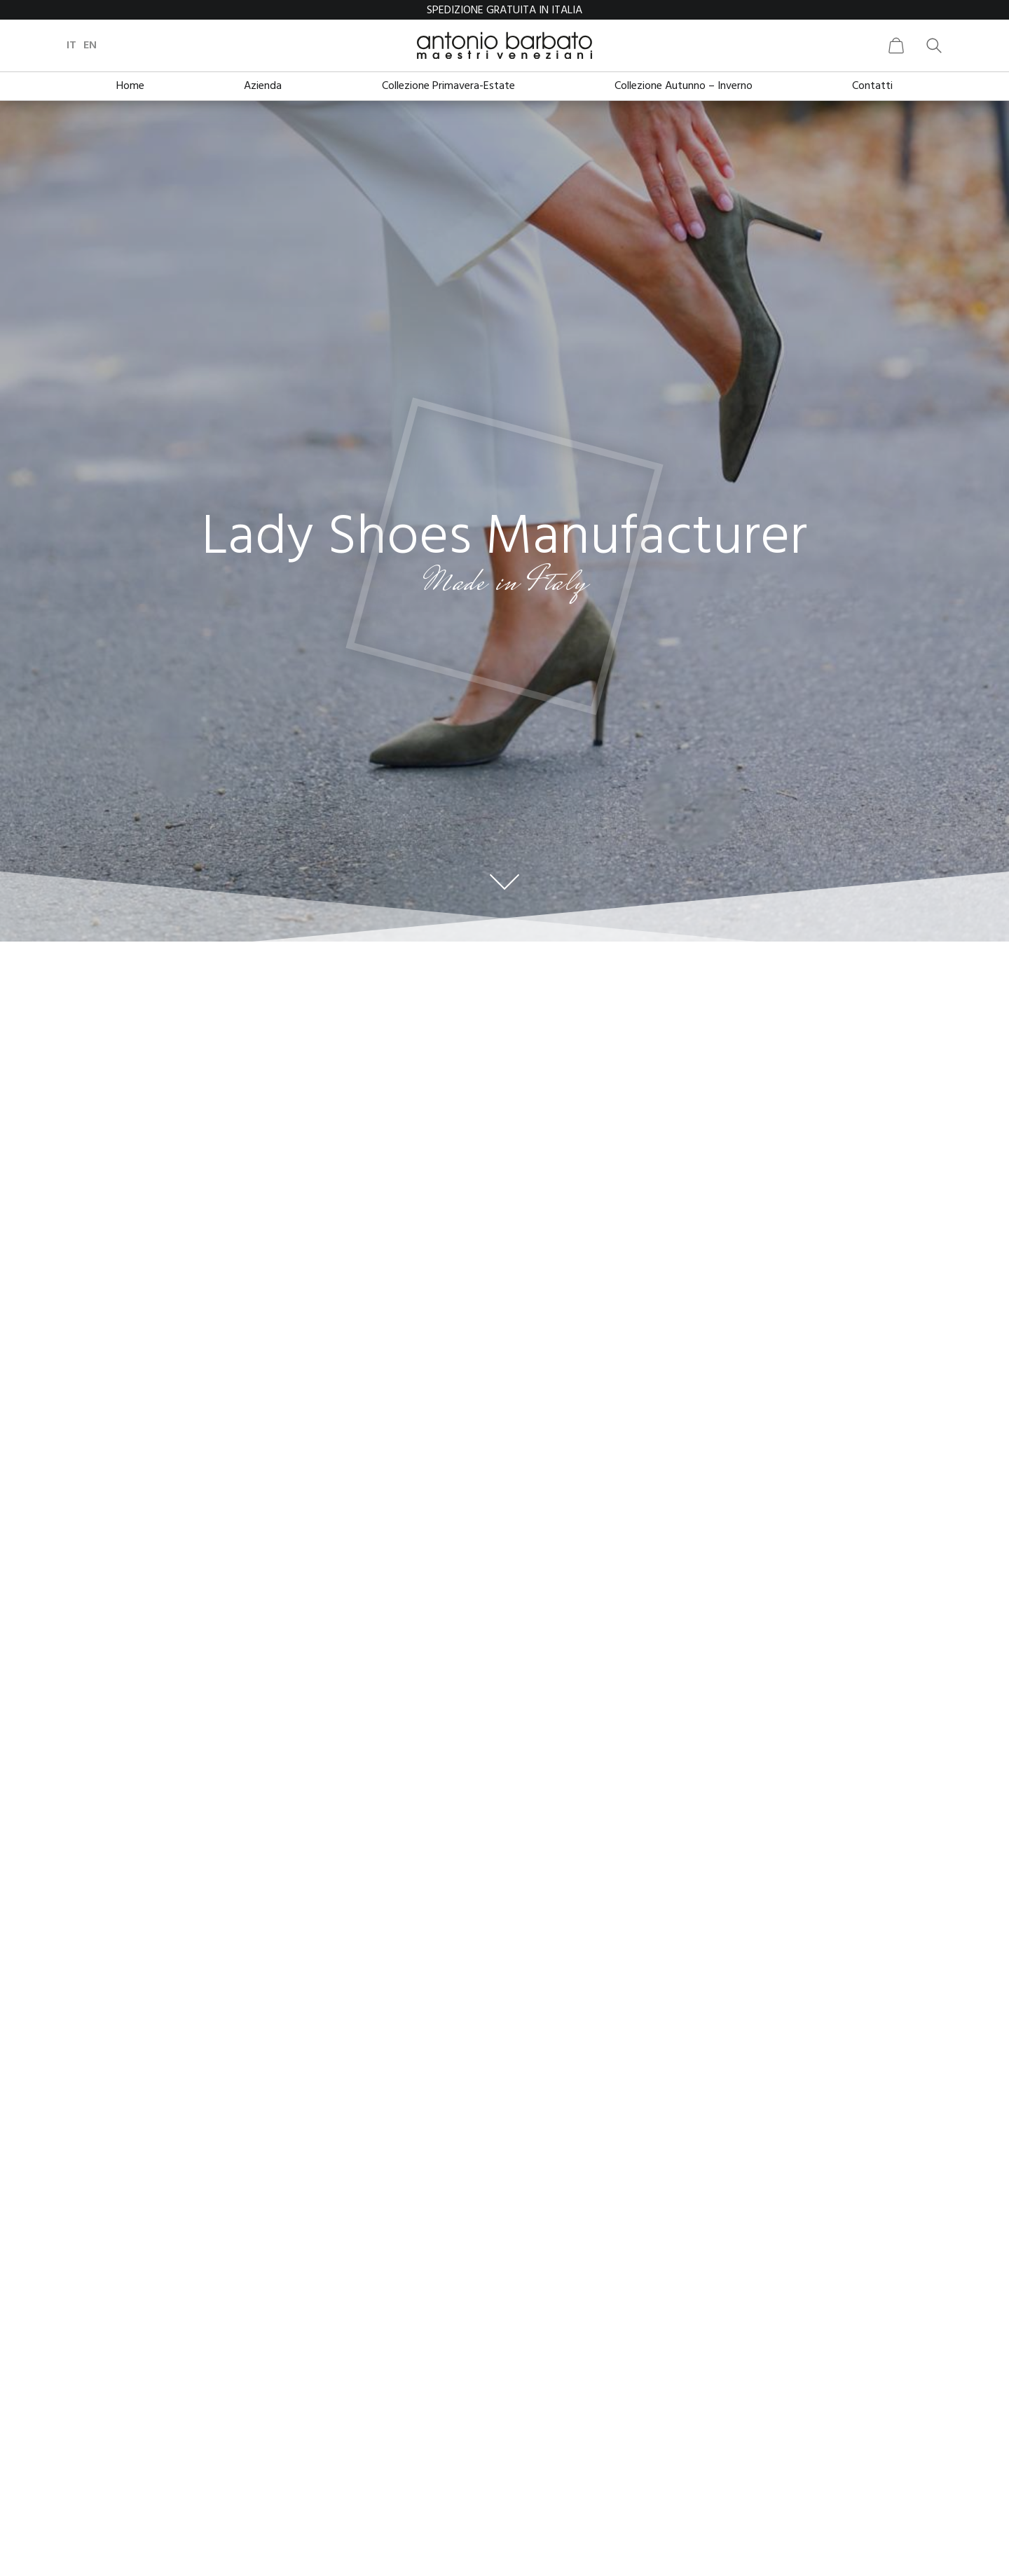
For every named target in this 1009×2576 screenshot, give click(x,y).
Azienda (263, 86)
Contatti (872, 86)
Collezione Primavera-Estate (448, 86)
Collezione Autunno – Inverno (684, 86)
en (90, 45)
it (71, 45)
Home (130, 86)
